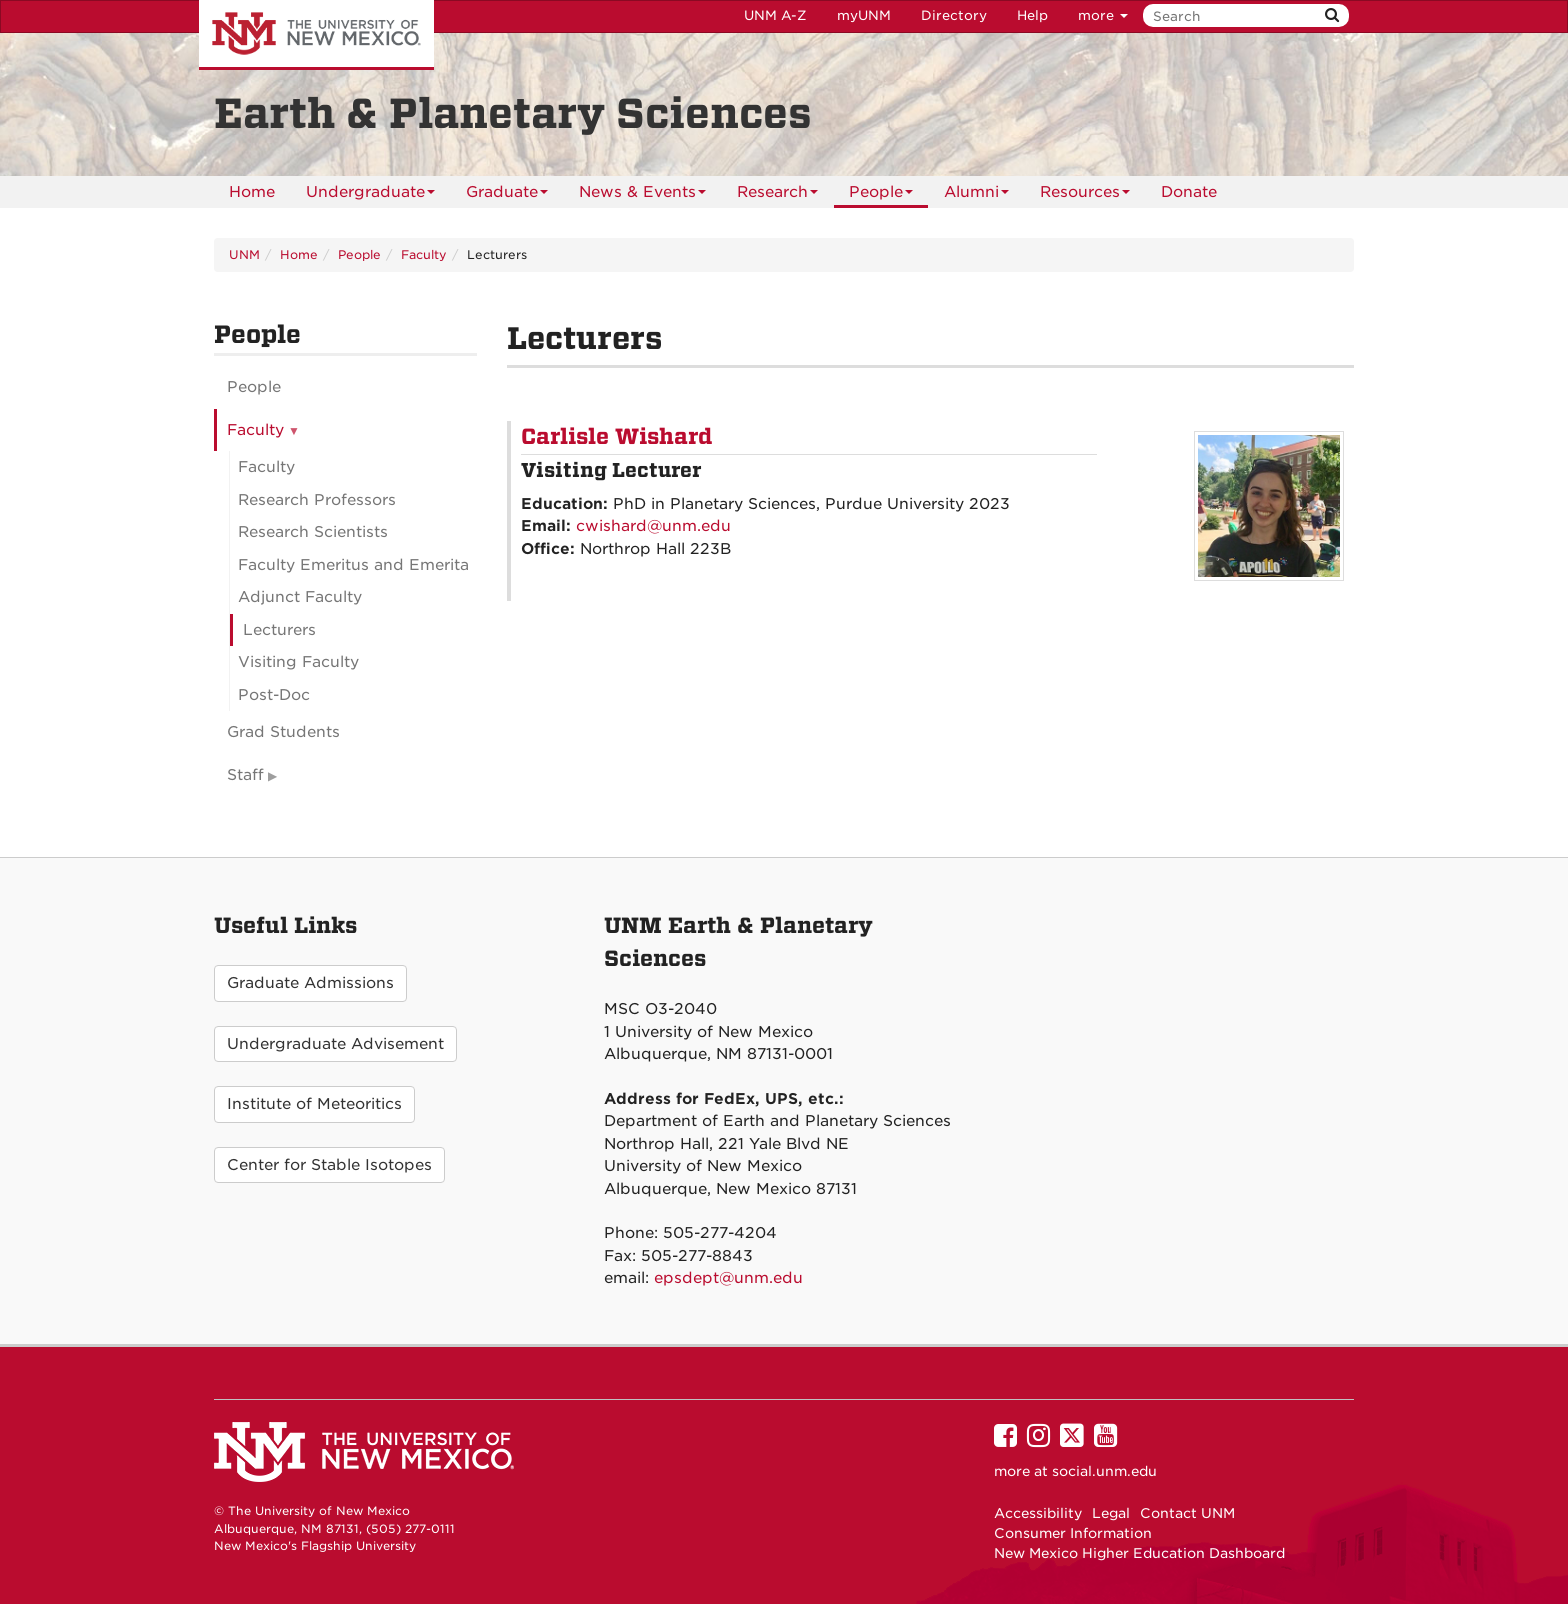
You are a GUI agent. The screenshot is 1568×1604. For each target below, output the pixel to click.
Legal (1111, 1513)
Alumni (976, 195)
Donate (1189, 192)
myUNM (864, 15)
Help (1032, 15)
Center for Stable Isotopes (329, 1165)
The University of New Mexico (316, 35)
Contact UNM (1187, 1513)
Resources (1085, 195)
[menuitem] (252, 192)
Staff (245, 775)
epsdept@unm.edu (728, 1278)
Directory (954, 15)
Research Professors (317, 500)
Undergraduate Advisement (335, 1044)
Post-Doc (274, 695)
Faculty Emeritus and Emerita (353, 565)
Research (777, 195)
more (1103, 15)
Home (252, 192)
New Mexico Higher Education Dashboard (1139, 1553)
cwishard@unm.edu (653, 526)
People (881, 195)
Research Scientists (313, 532)
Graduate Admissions (310, 983)
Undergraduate (370, 195)
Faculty (424, 254)
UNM (244, 254)
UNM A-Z (775, 15)
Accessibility (1038, 1513)
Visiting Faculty (298, 662)
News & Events (642, 195)
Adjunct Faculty (300, 597)
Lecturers (279, 630)
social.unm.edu (1104, 1471)
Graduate (507, 195)
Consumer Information (1073, 1533)
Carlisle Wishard (616, 437)
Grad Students (283, 732)
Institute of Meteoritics (314, 1104)
